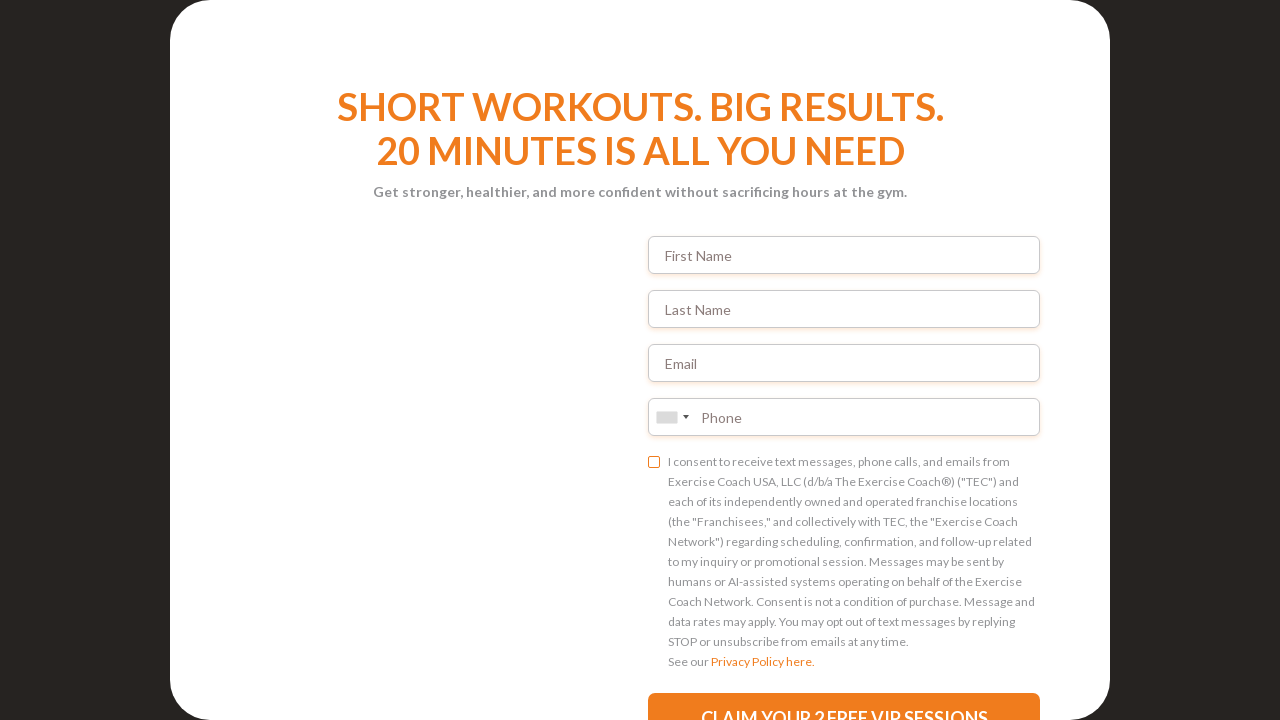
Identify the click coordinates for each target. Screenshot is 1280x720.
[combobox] (672, 417)
